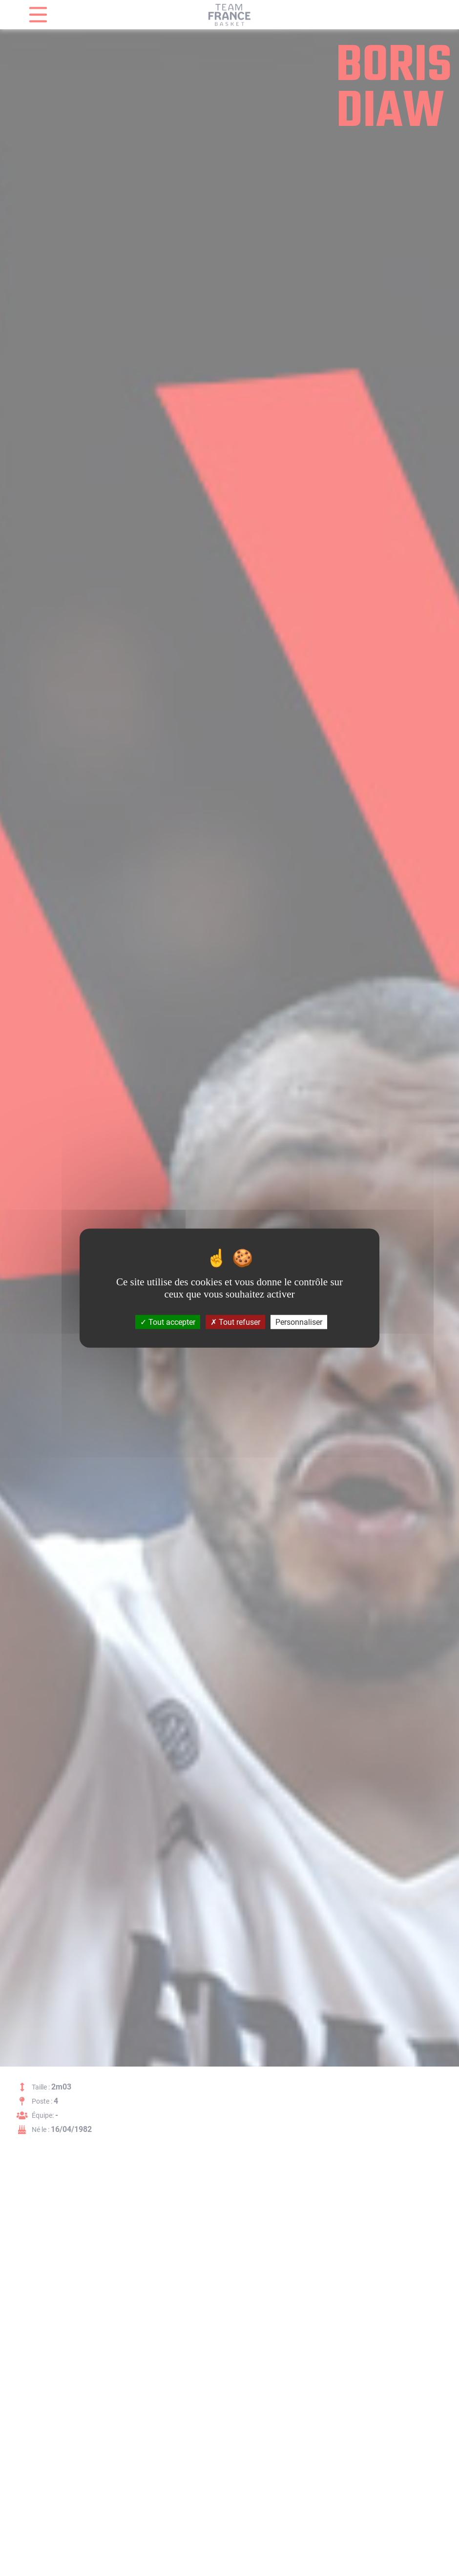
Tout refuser (235, 1322)
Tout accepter (167, 1322)
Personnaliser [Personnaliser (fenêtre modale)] (298, 1322)
